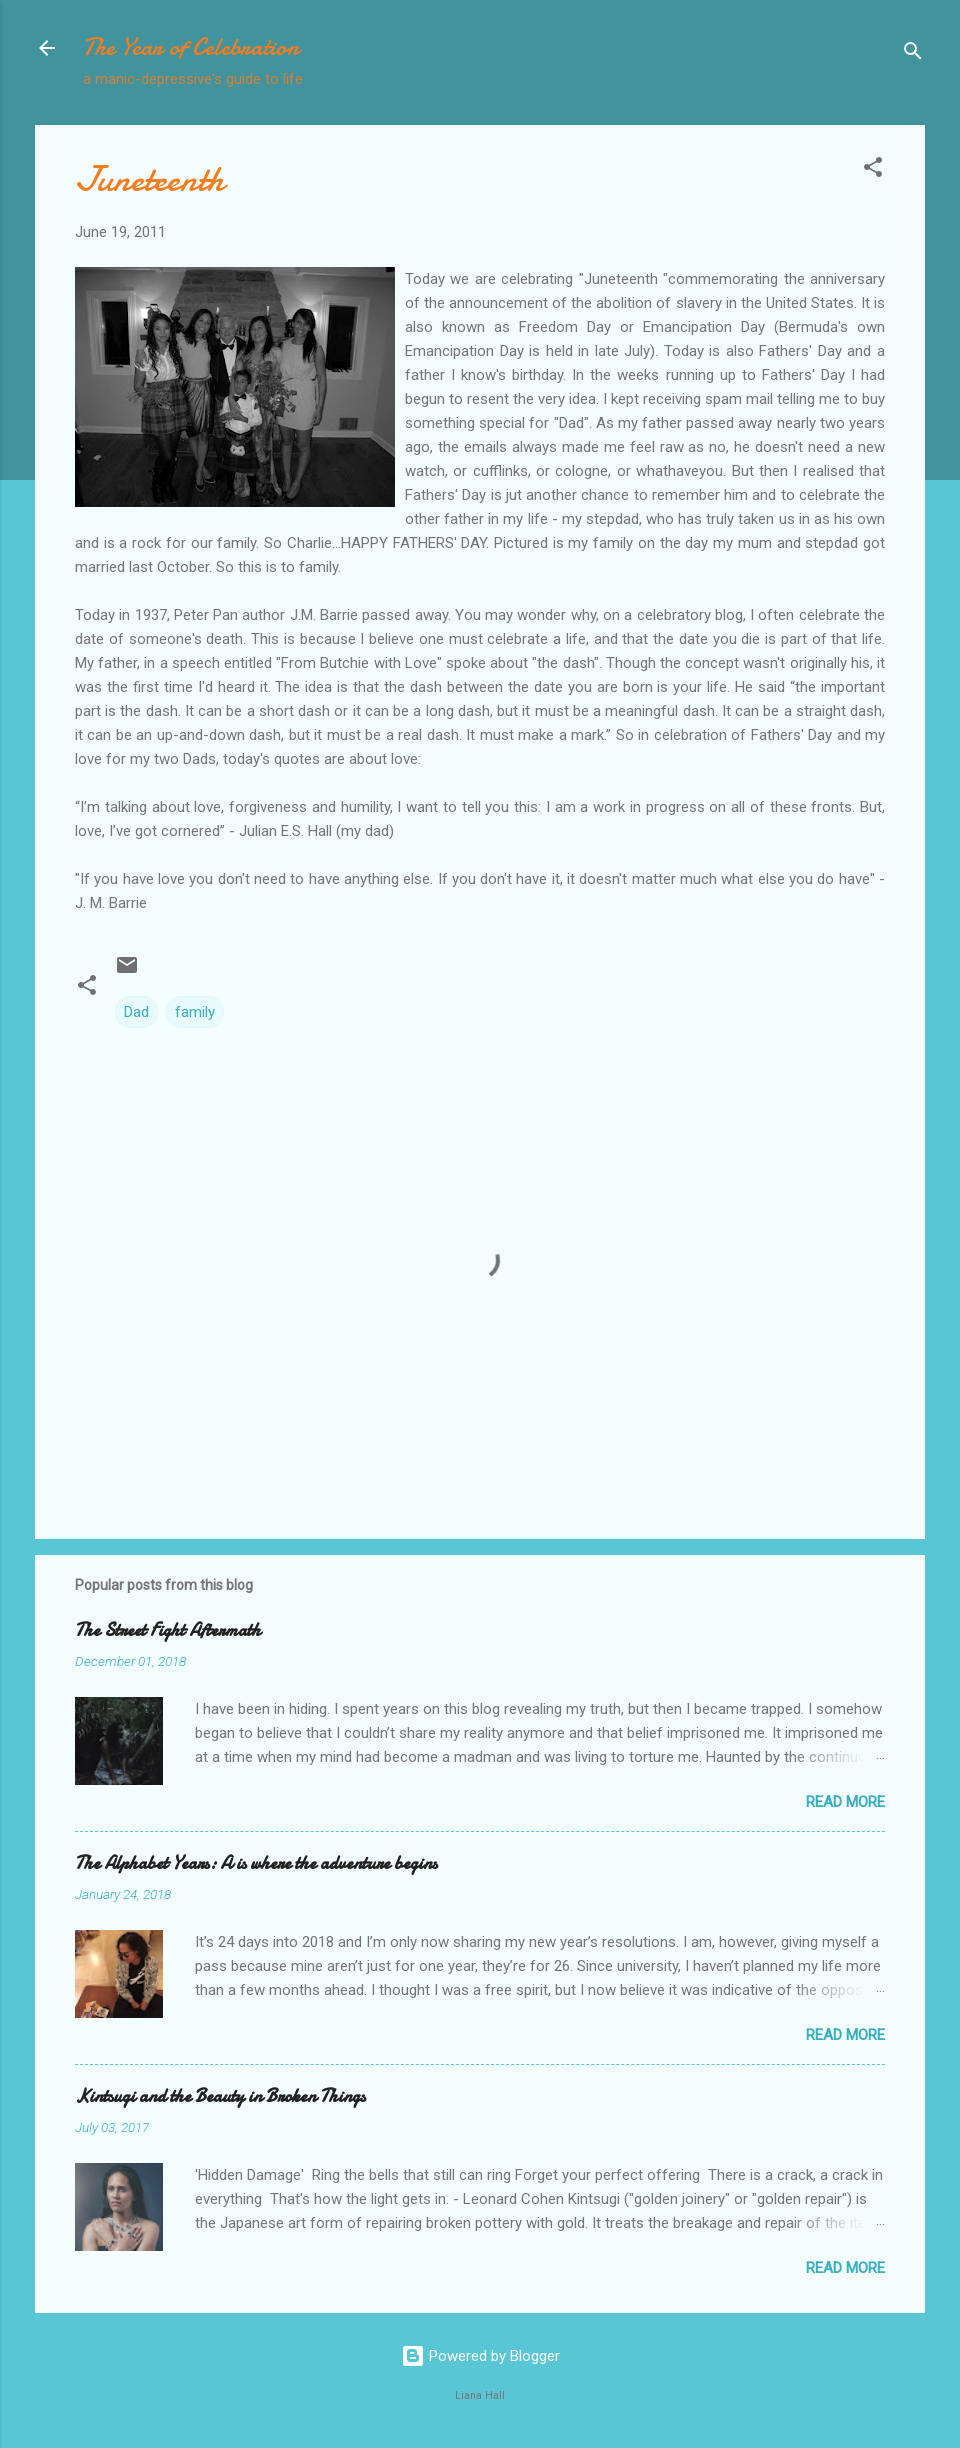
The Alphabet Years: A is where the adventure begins (256, 1863)
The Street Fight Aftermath (168, 1630)
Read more (845, 1802)
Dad (136, 1012)
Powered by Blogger (480, 2356)
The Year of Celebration (191, 47)
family (195, 1012)
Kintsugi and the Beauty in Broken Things (220, 2096)
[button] (873, 170)
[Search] (913, 54)
